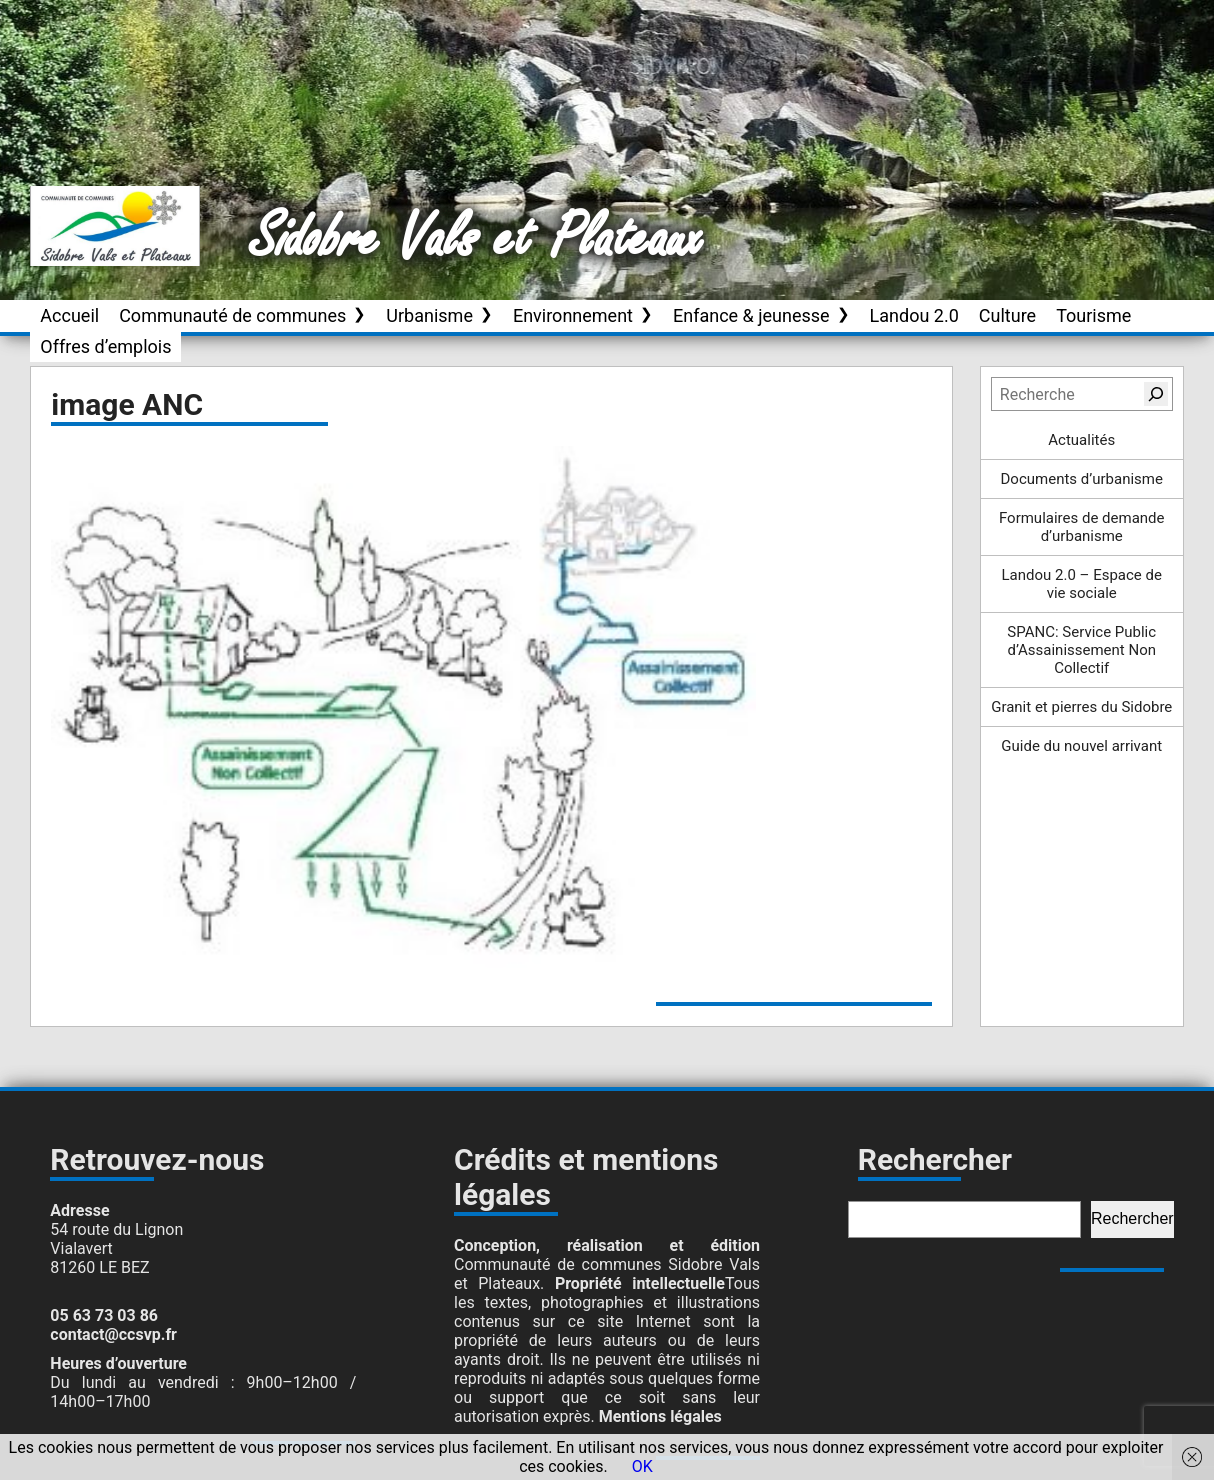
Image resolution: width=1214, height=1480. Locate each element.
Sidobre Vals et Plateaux (477, 239)
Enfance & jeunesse (751, 315)
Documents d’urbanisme (1082, 479)
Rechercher (1132, 1218)
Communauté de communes (232, 315)
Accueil (69, 315)
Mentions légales (660, 1416)
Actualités (1081, 440)
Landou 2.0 (914, 315)
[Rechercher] (1156, 394)
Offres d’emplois (105, 346)
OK (642, 1466)
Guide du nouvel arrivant (1081, 746)
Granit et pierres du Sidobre (1081, 707)
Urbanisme (429, 315)
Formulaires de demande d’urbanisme (1082, 527)
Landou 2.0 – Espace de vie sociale (1082, 584)
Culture (1007, 315)
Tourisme (1093, 315)
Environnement (573, 315)
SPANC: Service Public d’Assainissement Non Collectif (1081, 650)
